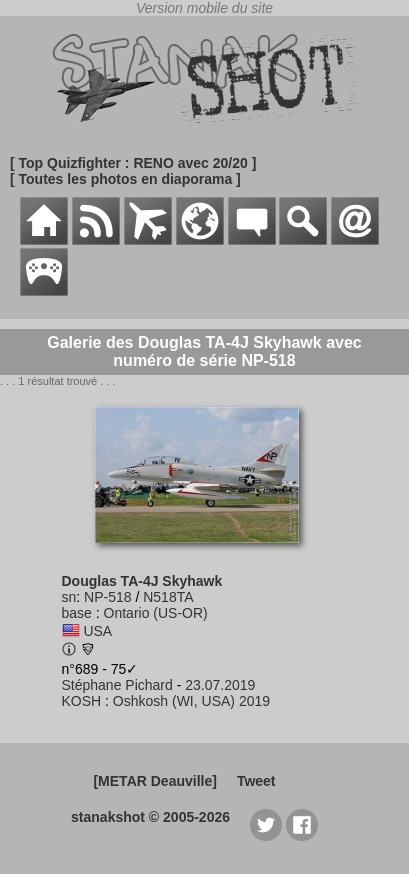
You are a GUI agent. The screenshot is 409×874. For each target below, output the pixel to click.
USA (97, 631)
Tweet (256, 781)
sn (69, 597)
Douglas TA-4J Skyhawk (142, 581)
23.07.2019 (220, 685)
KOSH (82, 701)
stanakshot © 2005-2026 (150, 817)
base (77, 613)
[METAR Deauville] (154, 781)
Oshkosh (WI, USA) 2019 (191, 701)
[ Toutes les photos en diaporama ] (125, 179)
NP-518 (107, 597)
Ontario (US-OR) (156, 613)
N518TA (168, 597)
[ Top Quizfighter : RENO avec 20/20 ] (133, 163)
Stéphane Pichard (117, 685)
